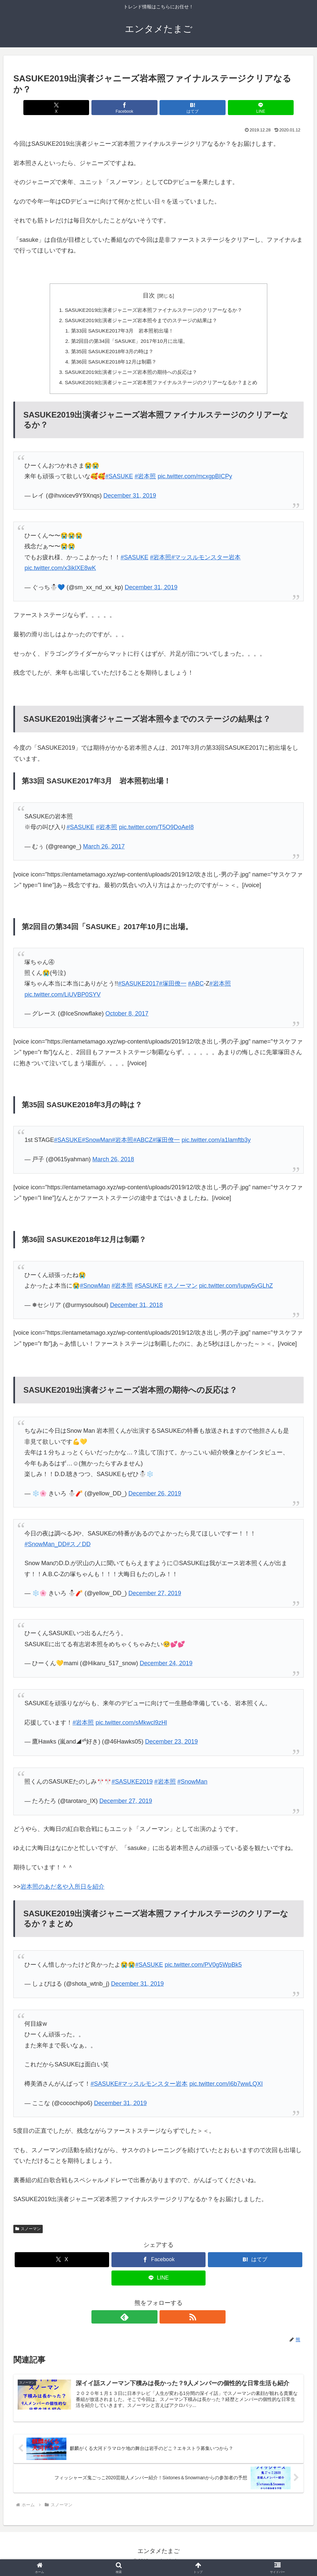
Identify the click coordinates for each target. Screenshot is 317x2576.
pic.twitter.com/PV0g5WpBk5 (203, 1968)
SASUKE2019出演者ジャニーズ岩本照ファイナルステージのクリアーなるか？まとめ (161, 386)
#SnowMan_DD (45, 1548)
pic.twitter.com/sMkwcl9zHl (131, 1726)
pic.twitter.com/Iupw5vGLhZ (236, 1289)
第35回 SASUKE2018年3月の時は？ (108, 354)
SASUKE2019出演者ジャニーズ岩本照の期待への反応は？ (129, 375)
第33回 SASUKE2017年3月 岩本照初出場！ (119, 332)
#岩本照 (145, 480)
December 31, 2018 (136, 1309)
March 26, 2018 (113, 1163)
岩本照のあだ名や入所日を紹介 (62, 1890)
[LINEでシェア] (232, 107)
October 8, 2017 (126, 1017)
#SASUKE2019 (131, 1786)
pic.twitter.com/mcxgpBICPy (194, 480)
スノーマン (28, 2232)
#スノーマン (181, 1289)
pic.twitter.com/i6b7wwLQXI (226, 2087)
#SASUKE (119, 480)
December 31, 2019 (129, 499)
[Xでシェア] (85, 107)
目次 (149, 295)
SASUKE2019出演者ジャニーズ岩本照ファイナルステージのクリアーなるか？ (153, 310)
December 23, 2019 (171, 1746)
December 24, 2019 (166, 1667)
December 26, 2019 (154, 1497)
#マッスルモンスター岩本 (206, 561)
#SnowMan (97, 1144)
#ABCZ (142, 1144)
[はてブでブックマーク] (183, 107)
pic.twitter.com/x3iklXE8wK (60, 572)
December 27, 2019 (154, 1597)
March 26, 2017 (104, 850)
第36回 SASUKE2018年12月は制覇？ (110, 365)
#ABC (196, 987)
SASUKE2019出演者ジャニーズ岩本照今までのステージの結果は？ (140, 321)
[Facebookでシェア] (134, 107)
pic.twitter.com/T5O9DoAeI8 (156, 831)
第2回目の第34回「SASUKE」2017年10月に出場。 (127, 343)
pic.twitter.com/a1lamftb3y (216, 1144)
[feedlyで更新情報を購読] (150, 2321)
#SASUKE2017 (138, 987)
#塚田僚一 (173, 987)
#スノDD (78, 1548)
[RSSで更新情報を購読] (166, 2321)
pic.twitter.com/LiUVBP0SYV (62, 998)
